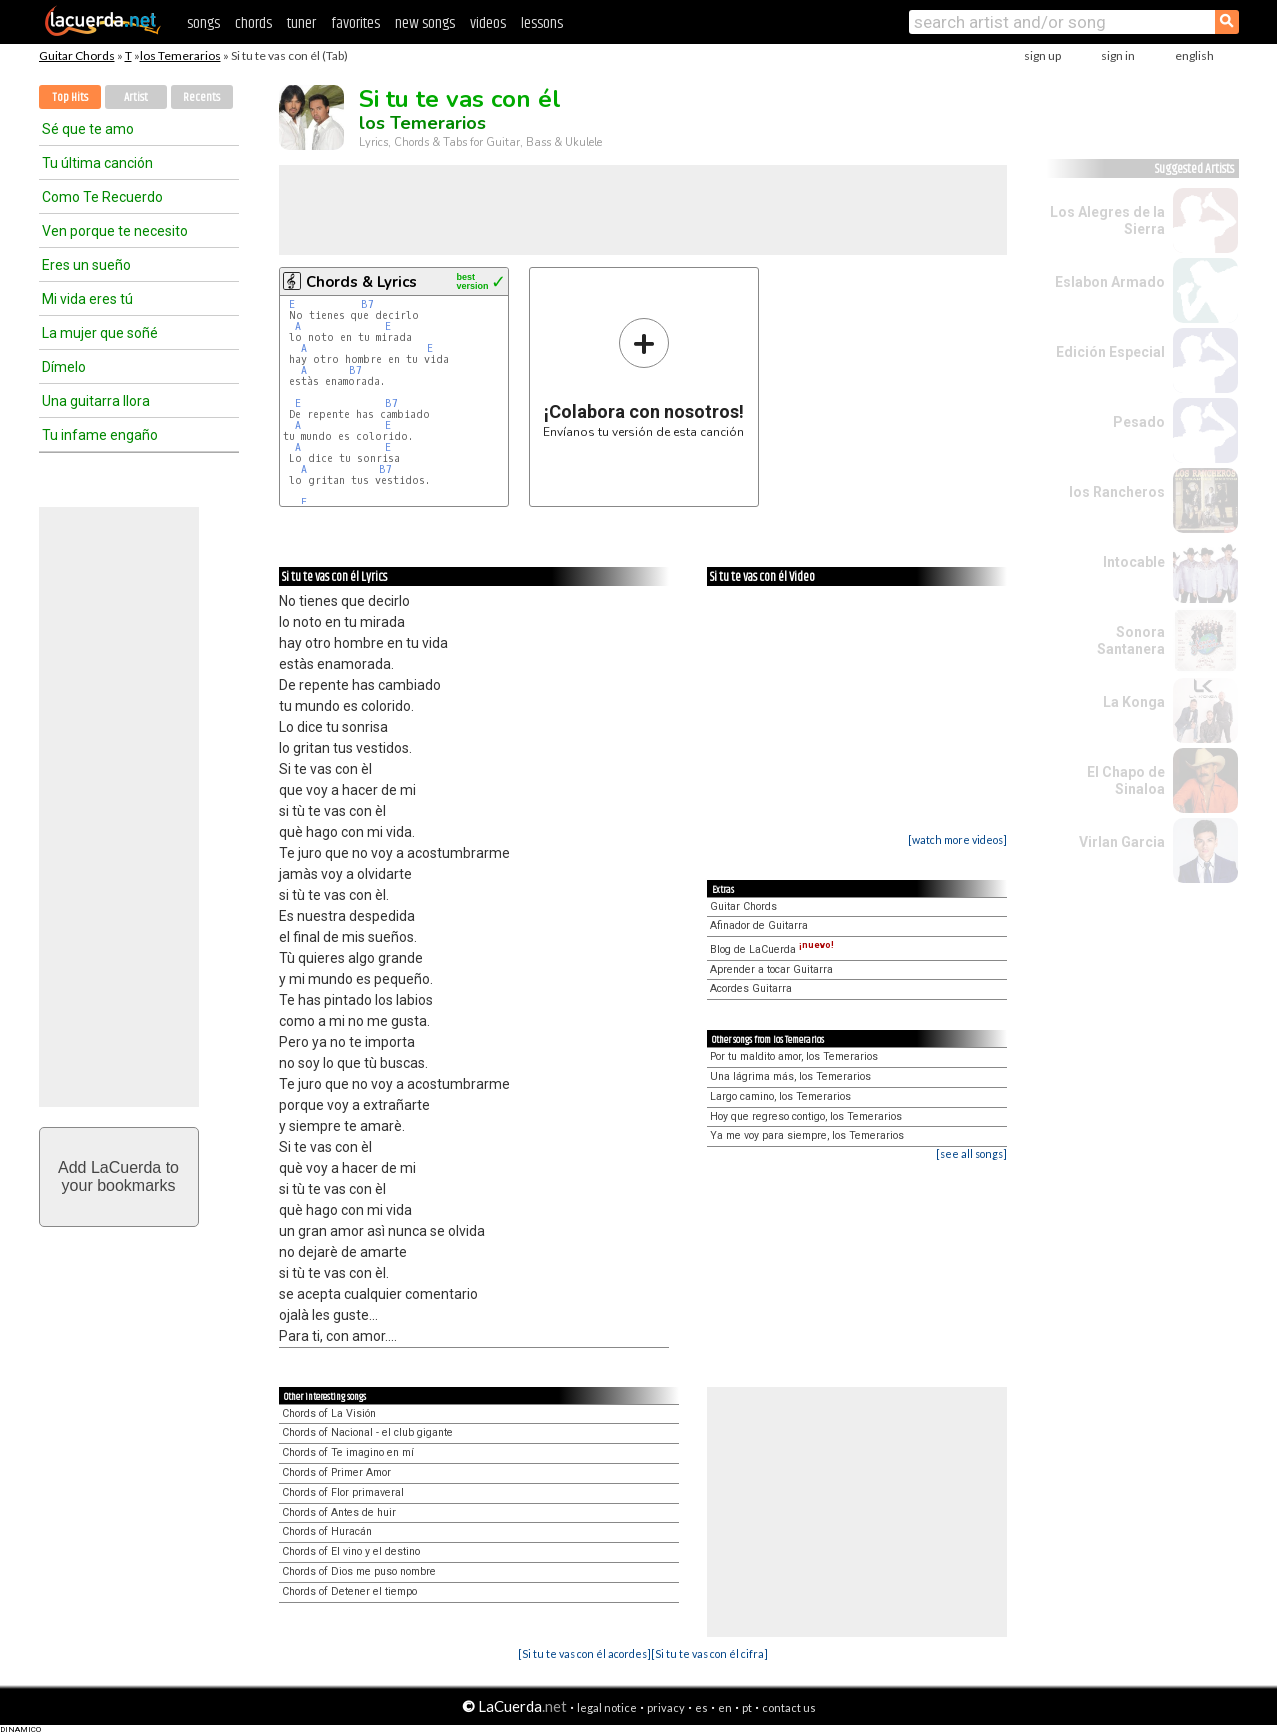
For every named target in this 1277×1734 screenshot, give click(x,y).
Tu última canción (97, 163)
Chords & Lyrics (361, 282)
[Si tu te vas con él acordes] (584, 1653)
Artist (136, 97)
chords (253, 23)
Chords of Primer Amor (336, 1472)
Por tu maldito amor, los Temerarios (794, 1056)
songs (203, 23)
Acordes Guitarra (751, 988)
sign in (1118, 55)
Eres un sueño (86, 265)
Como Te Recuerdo (102, 197)
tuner (301, 23)
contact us (789, 1707)
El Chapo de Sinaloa (1126, 780)
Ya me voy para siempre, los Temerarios (807, 1135)
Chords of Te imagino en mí (348, 1452)
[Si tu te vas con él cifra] (709, 1653)
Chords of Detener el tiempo (349, 1591)
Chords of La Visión (329, 1413)
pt (747, 1707)
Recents (201, 97)
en (725, 1707)
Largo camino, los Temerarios (780, 1096)
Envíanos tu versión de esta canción (643, 377)
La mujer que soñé (100, 333)
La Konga (1134, 702)
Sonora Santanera (1131, 640)
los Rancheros (1117, 492)
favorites (355, 23)
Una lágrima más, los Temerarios (790, 1076)
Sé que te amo (88, 129)
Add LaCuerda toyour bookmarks (118, 1176)
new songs (425, 23)
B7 (367, 304)
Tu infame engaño (100, 435)
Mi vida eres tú (87, 299)
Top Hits (70, 97)
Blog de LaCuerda (772, 949)
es (701, 1707)
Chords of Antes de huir (339, 1512)
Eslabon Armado (1110, 282)
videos (488, 23)
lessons (542, 23)
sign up (1042, 55)
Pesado (1139, 422)
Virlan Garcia (1122, 842)
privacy (666, 1707)
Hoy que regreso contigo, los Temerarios (806, 1116)
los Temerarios (180, 55)
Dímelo (64, 367)
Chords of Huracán (327, 1531)
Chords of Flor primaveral (343, 1492)
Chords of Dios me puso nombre (359, 1571)
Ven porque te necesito (115, 231)
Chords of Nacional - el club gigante (367, 1432)
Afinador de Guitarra (759, 925)
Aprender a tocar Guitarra (771, 969)
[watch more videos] (957, 839)
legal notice (607, 1707)
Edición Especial (1110, 352)
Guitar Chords (77, 55)
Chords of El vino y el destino (351, 1551)
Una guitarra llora (96, 401)
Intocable (1134, 562)
